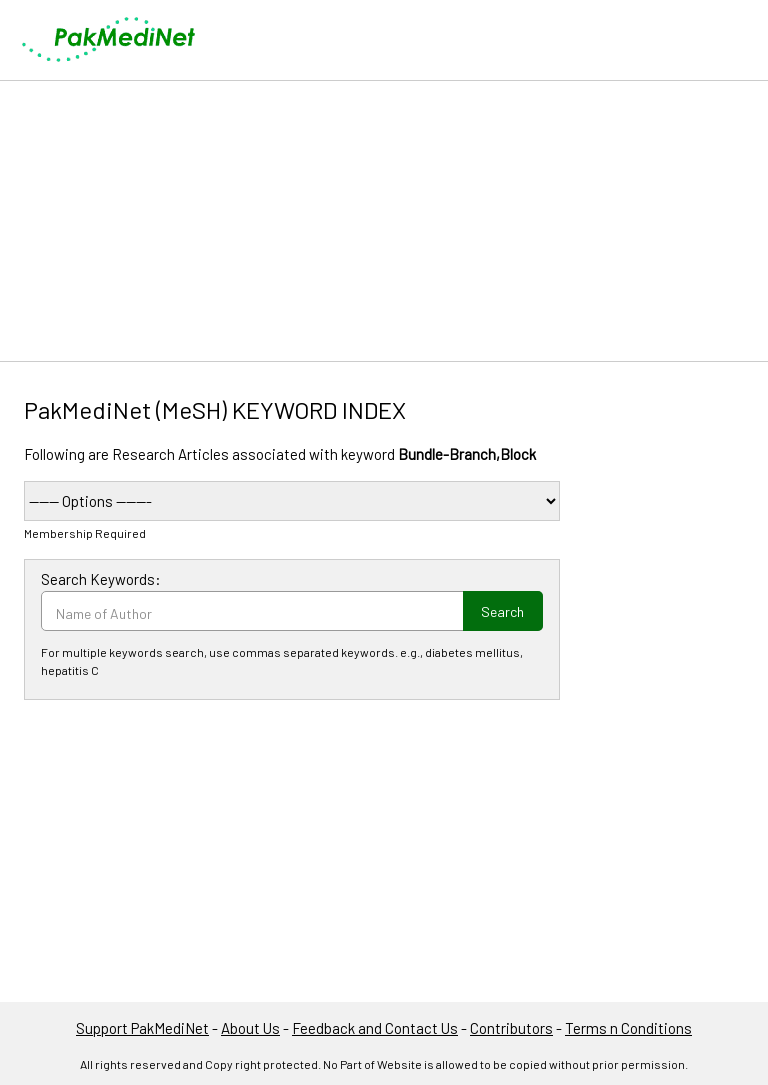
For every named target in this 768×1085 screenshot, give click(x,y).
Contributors (511, 1028)
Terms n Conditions (628, 1028)
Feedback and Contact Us (375, 1028)
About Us (250, 1028)
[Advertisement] (384, 221)
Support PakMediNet (142, 1028)
